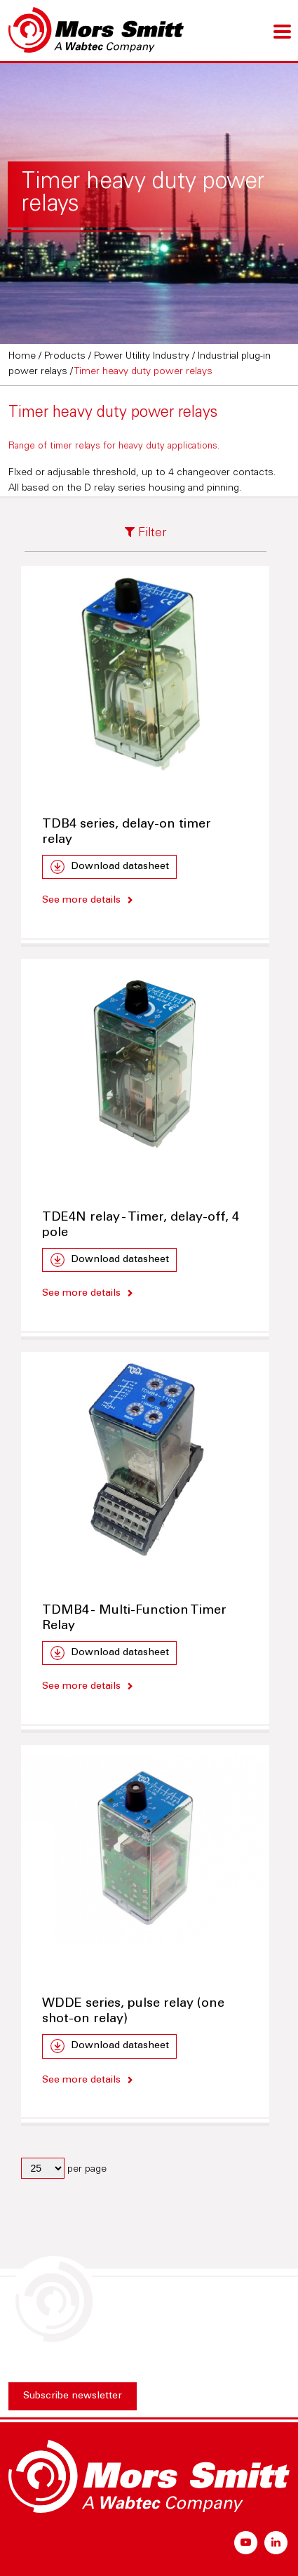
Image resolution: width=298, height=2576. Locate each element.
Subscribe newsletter (72, 2396)
